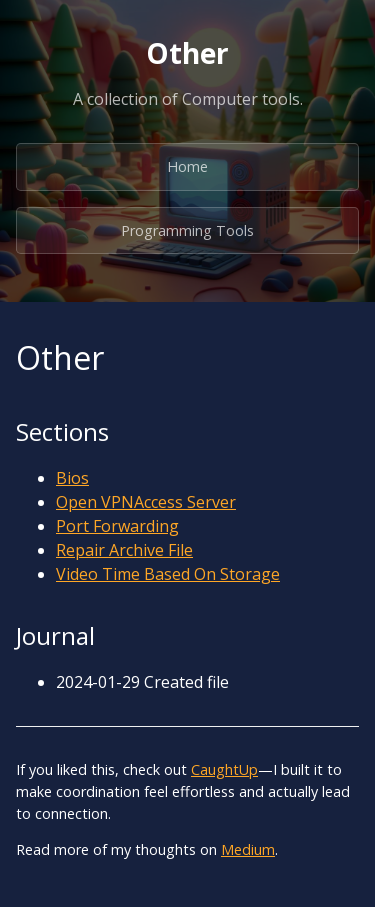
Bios (72, 478)
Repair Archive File (124, 550)
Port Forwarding (117, 526)
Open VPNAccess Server (146, 502)
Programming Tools (187, 230)
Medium (248, 849)
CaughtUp (224, 769)
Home (187, 166)
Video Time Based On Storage (168, 574)
